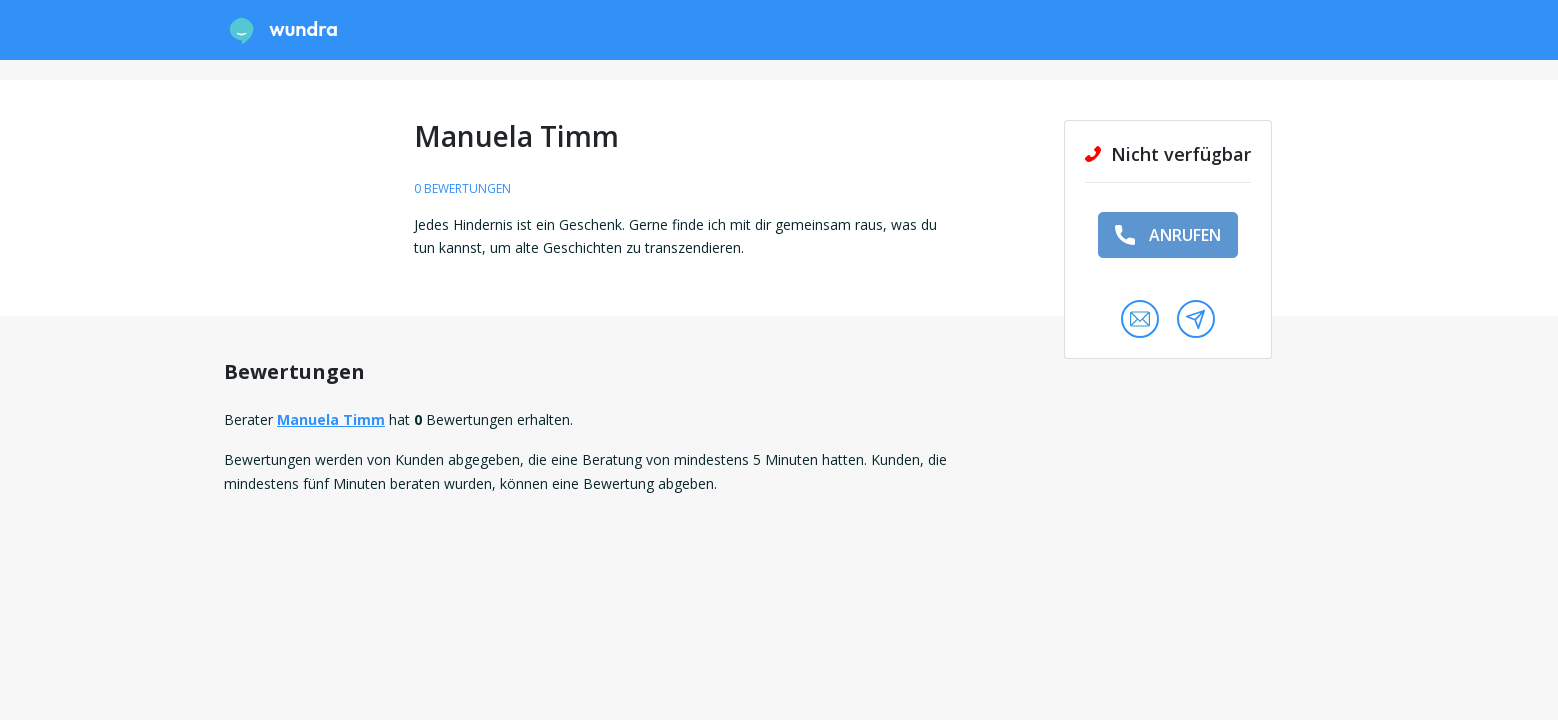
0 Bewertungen (462, 188)
